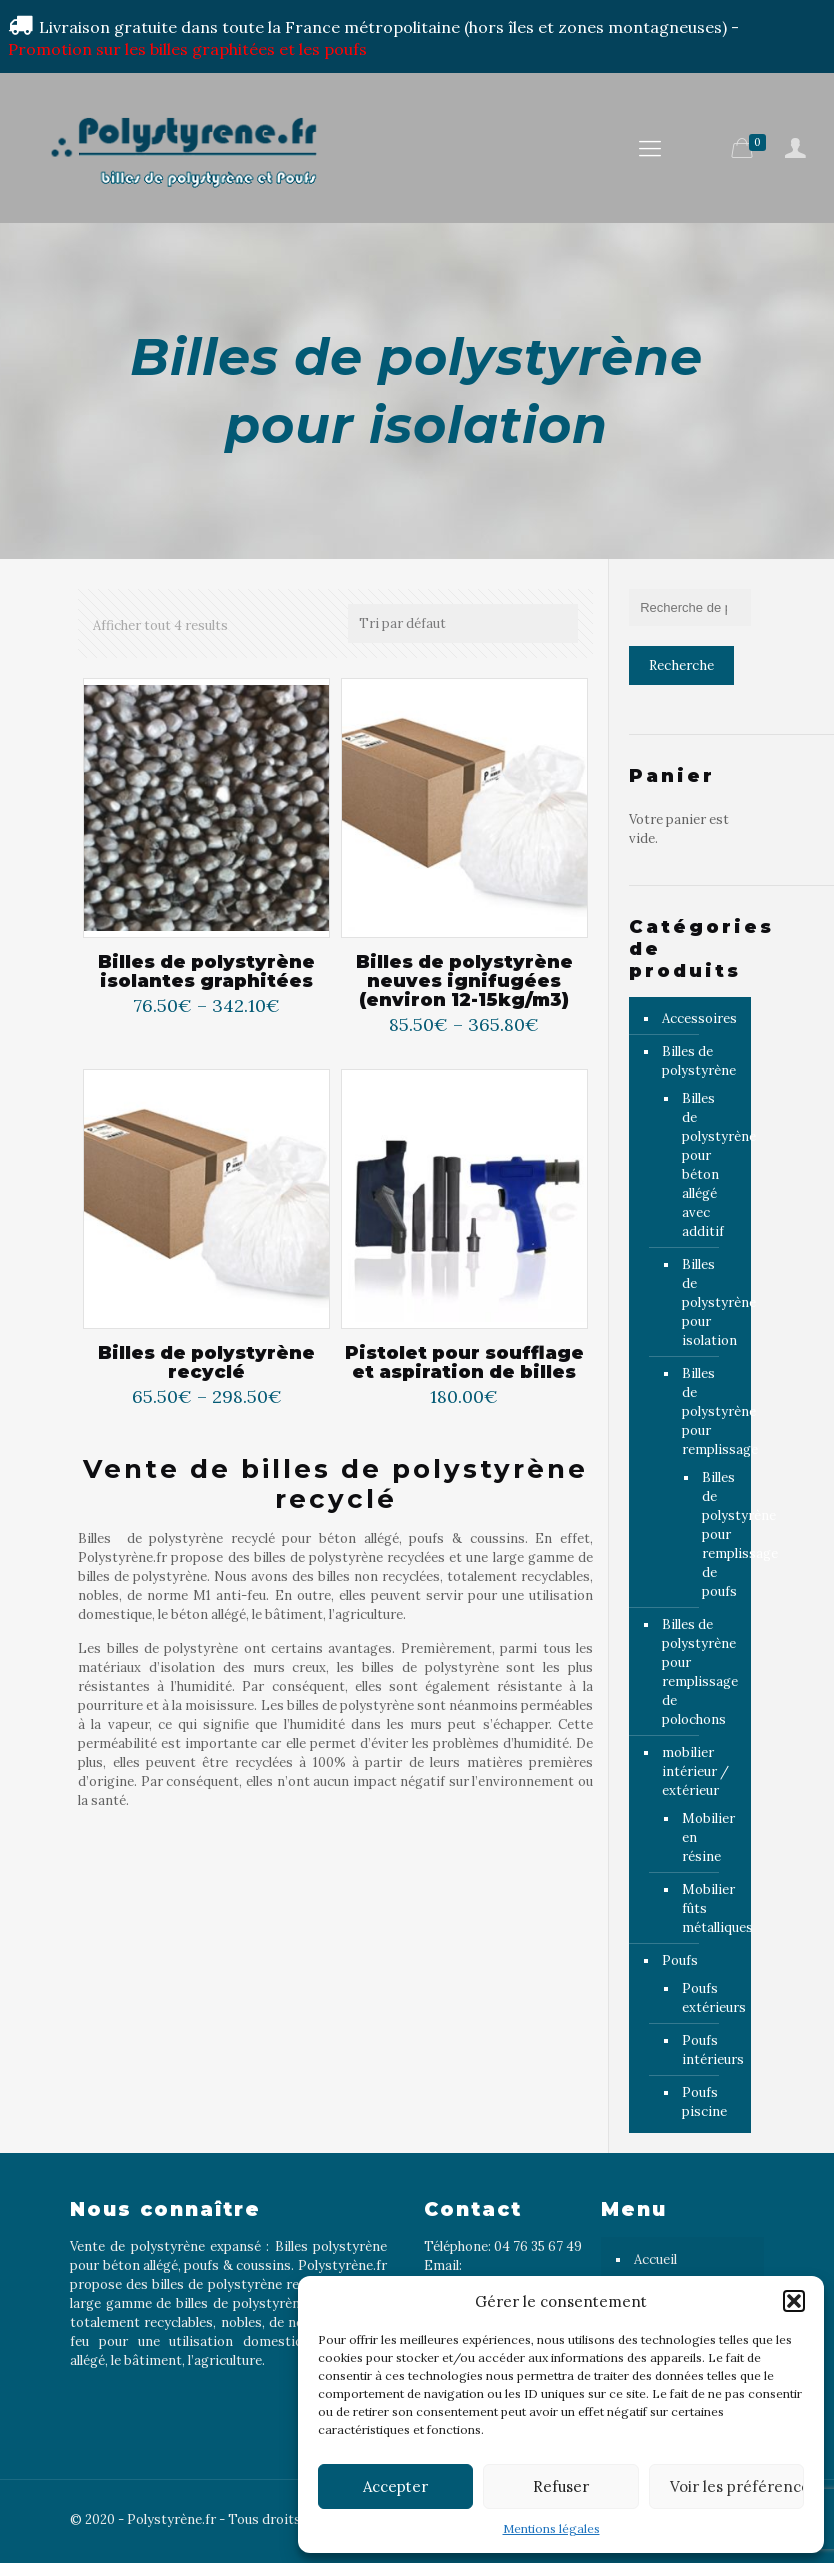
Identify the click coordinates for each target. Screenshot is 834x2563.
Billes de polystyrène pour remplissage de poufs (711, 1534)
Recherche (681, 665)
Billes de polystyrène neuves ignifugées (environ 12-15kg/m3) (464, 981)
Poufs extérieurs (706, 1998)
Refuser (561, 2486)
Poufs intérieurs (706, 2050)
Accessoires (699, 1018)
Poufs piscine (704, 2102)
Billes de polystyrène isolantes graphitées (206, 972)
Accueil (655, 2259)
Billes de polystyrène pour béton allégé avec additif (706, 1165)
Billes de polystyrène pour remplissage (706, 1411)
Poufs (680, 1960)
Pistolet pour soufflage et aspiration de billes (464, 1363)
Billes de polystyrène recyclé (206, 1363)
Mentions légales (551, 2528)
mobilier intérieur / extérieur (695, 1771)
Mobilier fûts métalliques (706, 1908)
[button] (794, 2301)
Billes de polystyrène (699, 1061)
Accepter (395, 2486)
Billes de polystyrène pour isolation (706, 1302)
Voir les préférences (737, 2486)
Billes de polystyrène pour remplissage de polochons (700, 1672)
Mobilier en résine (706, 1837)
